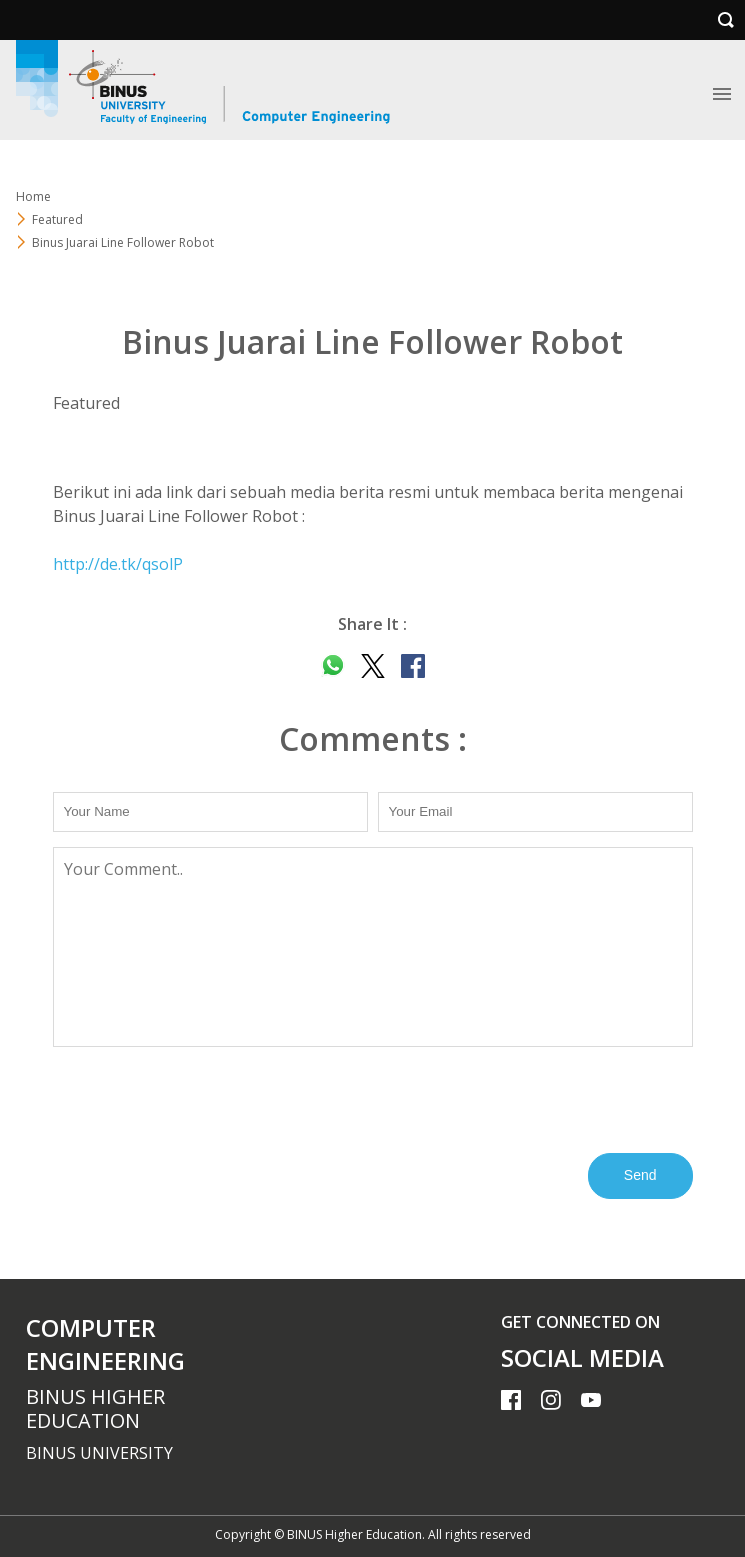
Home (33, 196)
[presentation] (205, 1098)
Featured (57, 219)
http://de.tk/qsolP (118, 564)
